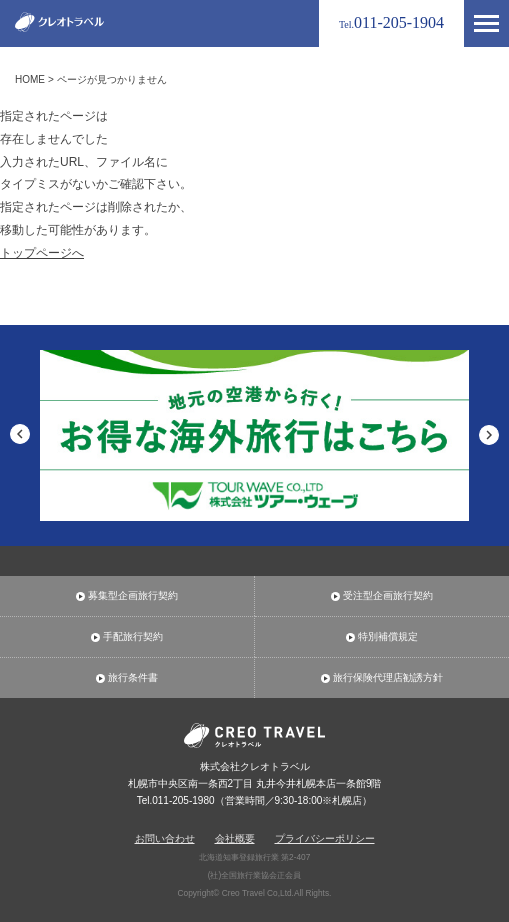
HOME (30, 79)
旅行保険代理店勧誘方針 (388, 678)
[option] (254, 436)
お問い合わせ (165, 838)
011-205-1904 (391, 22)
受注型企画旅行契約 (388, 596)
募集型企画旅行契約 (133, 596)
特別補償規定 (388, 637)
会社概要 (235, 838)
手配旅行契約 (133, 637)
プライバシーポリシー (325, 838)
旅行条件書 (133, 678)
